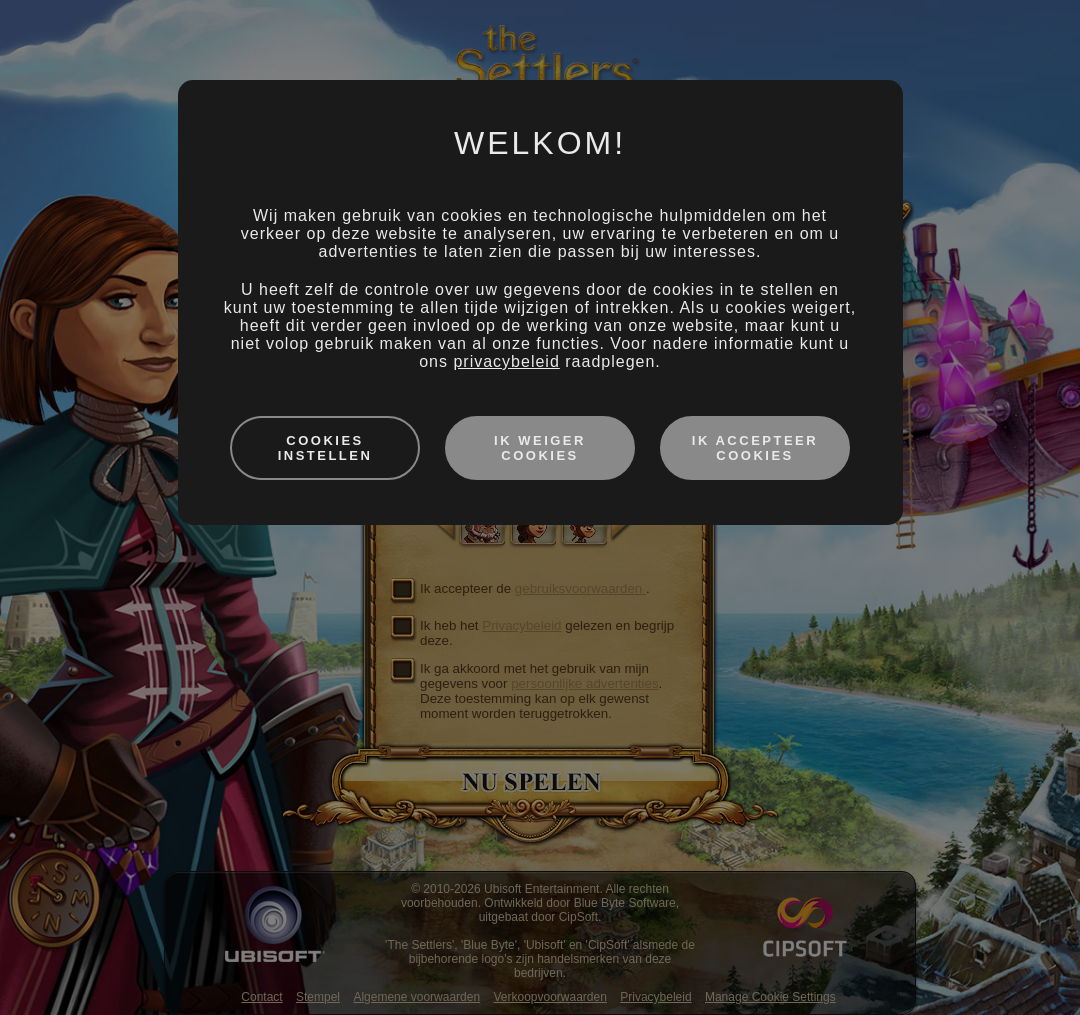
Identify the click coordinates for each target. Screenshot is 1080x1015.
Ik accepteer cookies (755, 448)
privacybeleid (506, 361)
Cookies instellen (325, 448)
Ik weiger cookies (540, 448)
